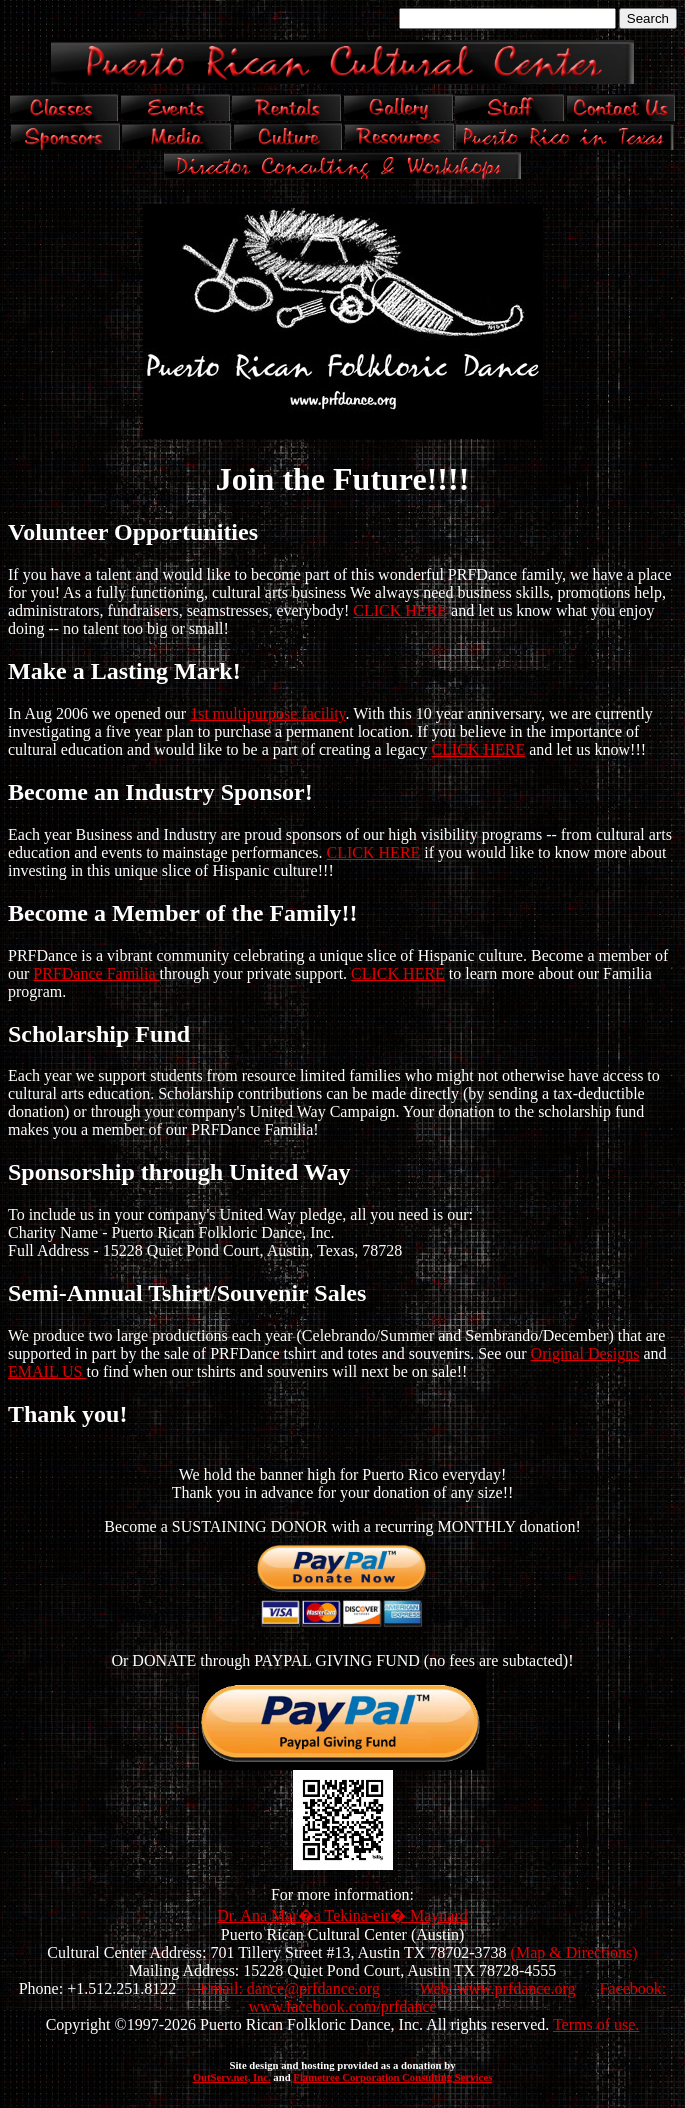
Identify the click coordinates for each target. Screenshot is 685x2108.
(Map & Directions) (574, 1952)
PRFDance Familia (96, 973)
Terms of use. (596, 2024)
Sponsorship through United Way (179, 1172)
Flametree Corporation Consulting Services (392, 2077)
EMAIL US (47, 1371)
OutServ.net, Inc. (232, 2077)
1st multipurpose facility (267, 713)
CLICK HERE (400, 610)
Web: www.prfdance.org (498, 1988)
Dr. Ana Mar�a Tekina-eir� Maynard (342, 1915)
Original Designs (585, 1353)
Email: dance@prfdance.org (290, 1988)
